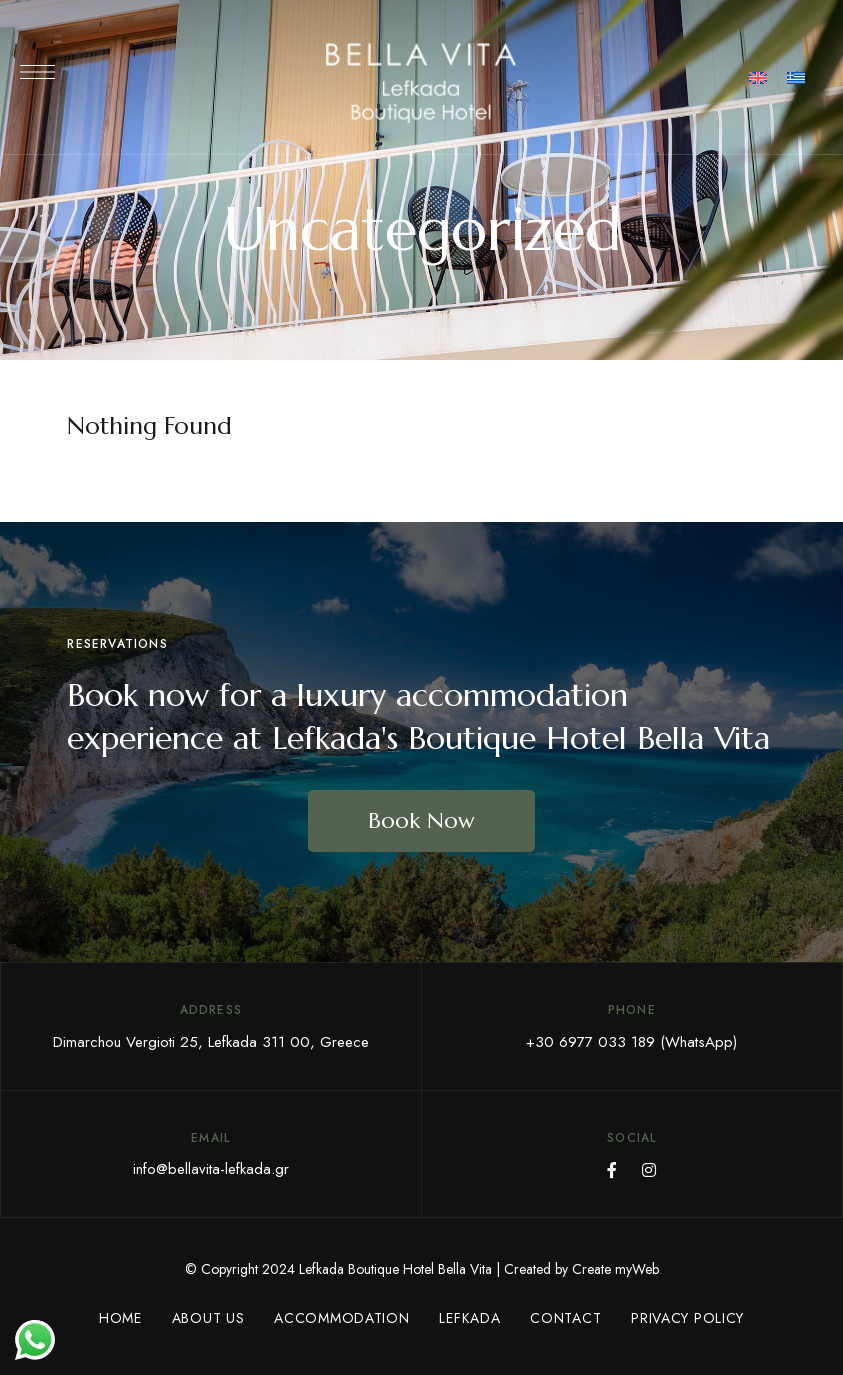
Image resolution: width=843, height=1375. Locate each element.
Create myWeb (615, 1269)
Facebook (612, 1170)
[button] (421, 821)
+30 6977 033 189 (590, 1042)
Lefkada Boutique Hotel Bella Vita (395, 1269)
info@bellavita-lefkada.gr (211, 1169)
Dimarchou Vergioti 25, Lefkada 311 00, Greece (211, 1042)
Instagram (649, 1170)
